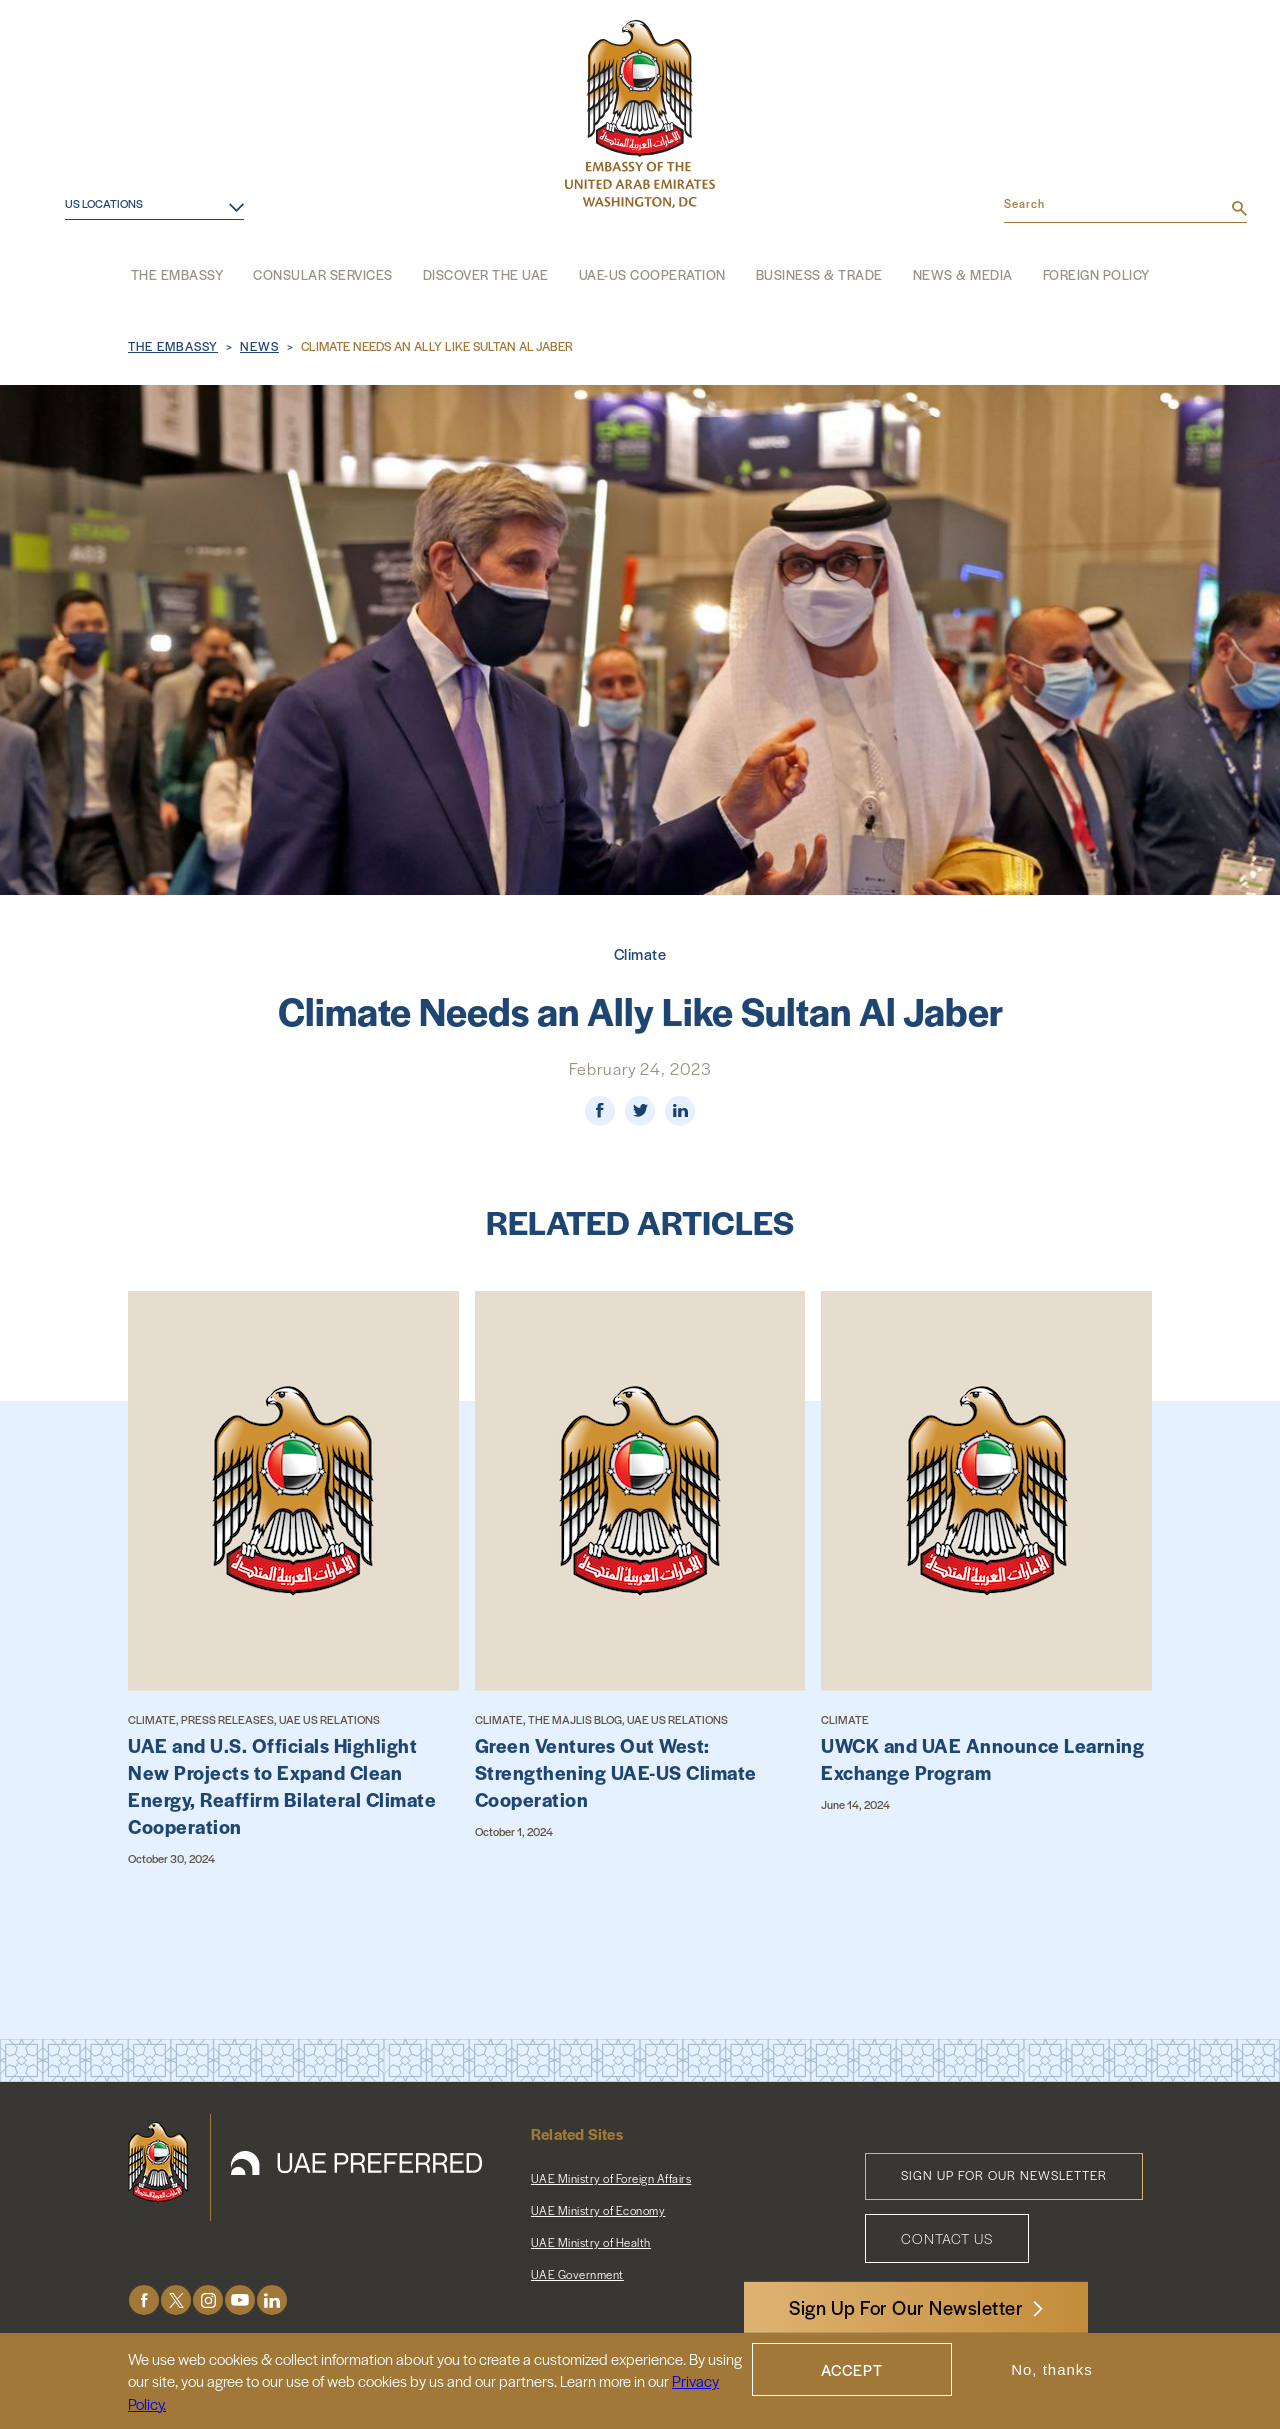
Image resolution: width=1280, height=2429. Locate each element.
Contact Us (947, 2238)
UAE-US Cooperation (652, 274)
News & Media (963, 274)
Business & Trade (819, 274)
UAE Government (577, 2274)
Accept (852, 2369)
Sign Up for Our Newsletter (1004, 2175)
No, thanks (1052, 2369)
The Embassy (177, 274)
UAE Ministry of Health (591, 2242)
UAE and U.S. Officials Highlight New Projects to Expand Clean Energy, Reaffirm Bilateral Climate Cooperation (282, 1786)
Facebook (144, 2300)
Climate (640, 953)
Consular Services (323, 274)
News (259, 346)
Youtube (240, 2300)
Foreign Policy (1096, 274)
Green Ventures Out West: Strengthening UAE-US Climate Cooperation (616, 1772)
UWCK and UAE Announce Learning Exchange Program (982, 1759)
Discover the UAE (486, 274)
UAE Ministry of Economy (598, 2210)
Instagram (208, 2300)
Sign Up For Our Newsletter (906, 2307)
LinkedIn (272, 2300)
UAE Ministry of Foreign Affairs (611, 2178)
